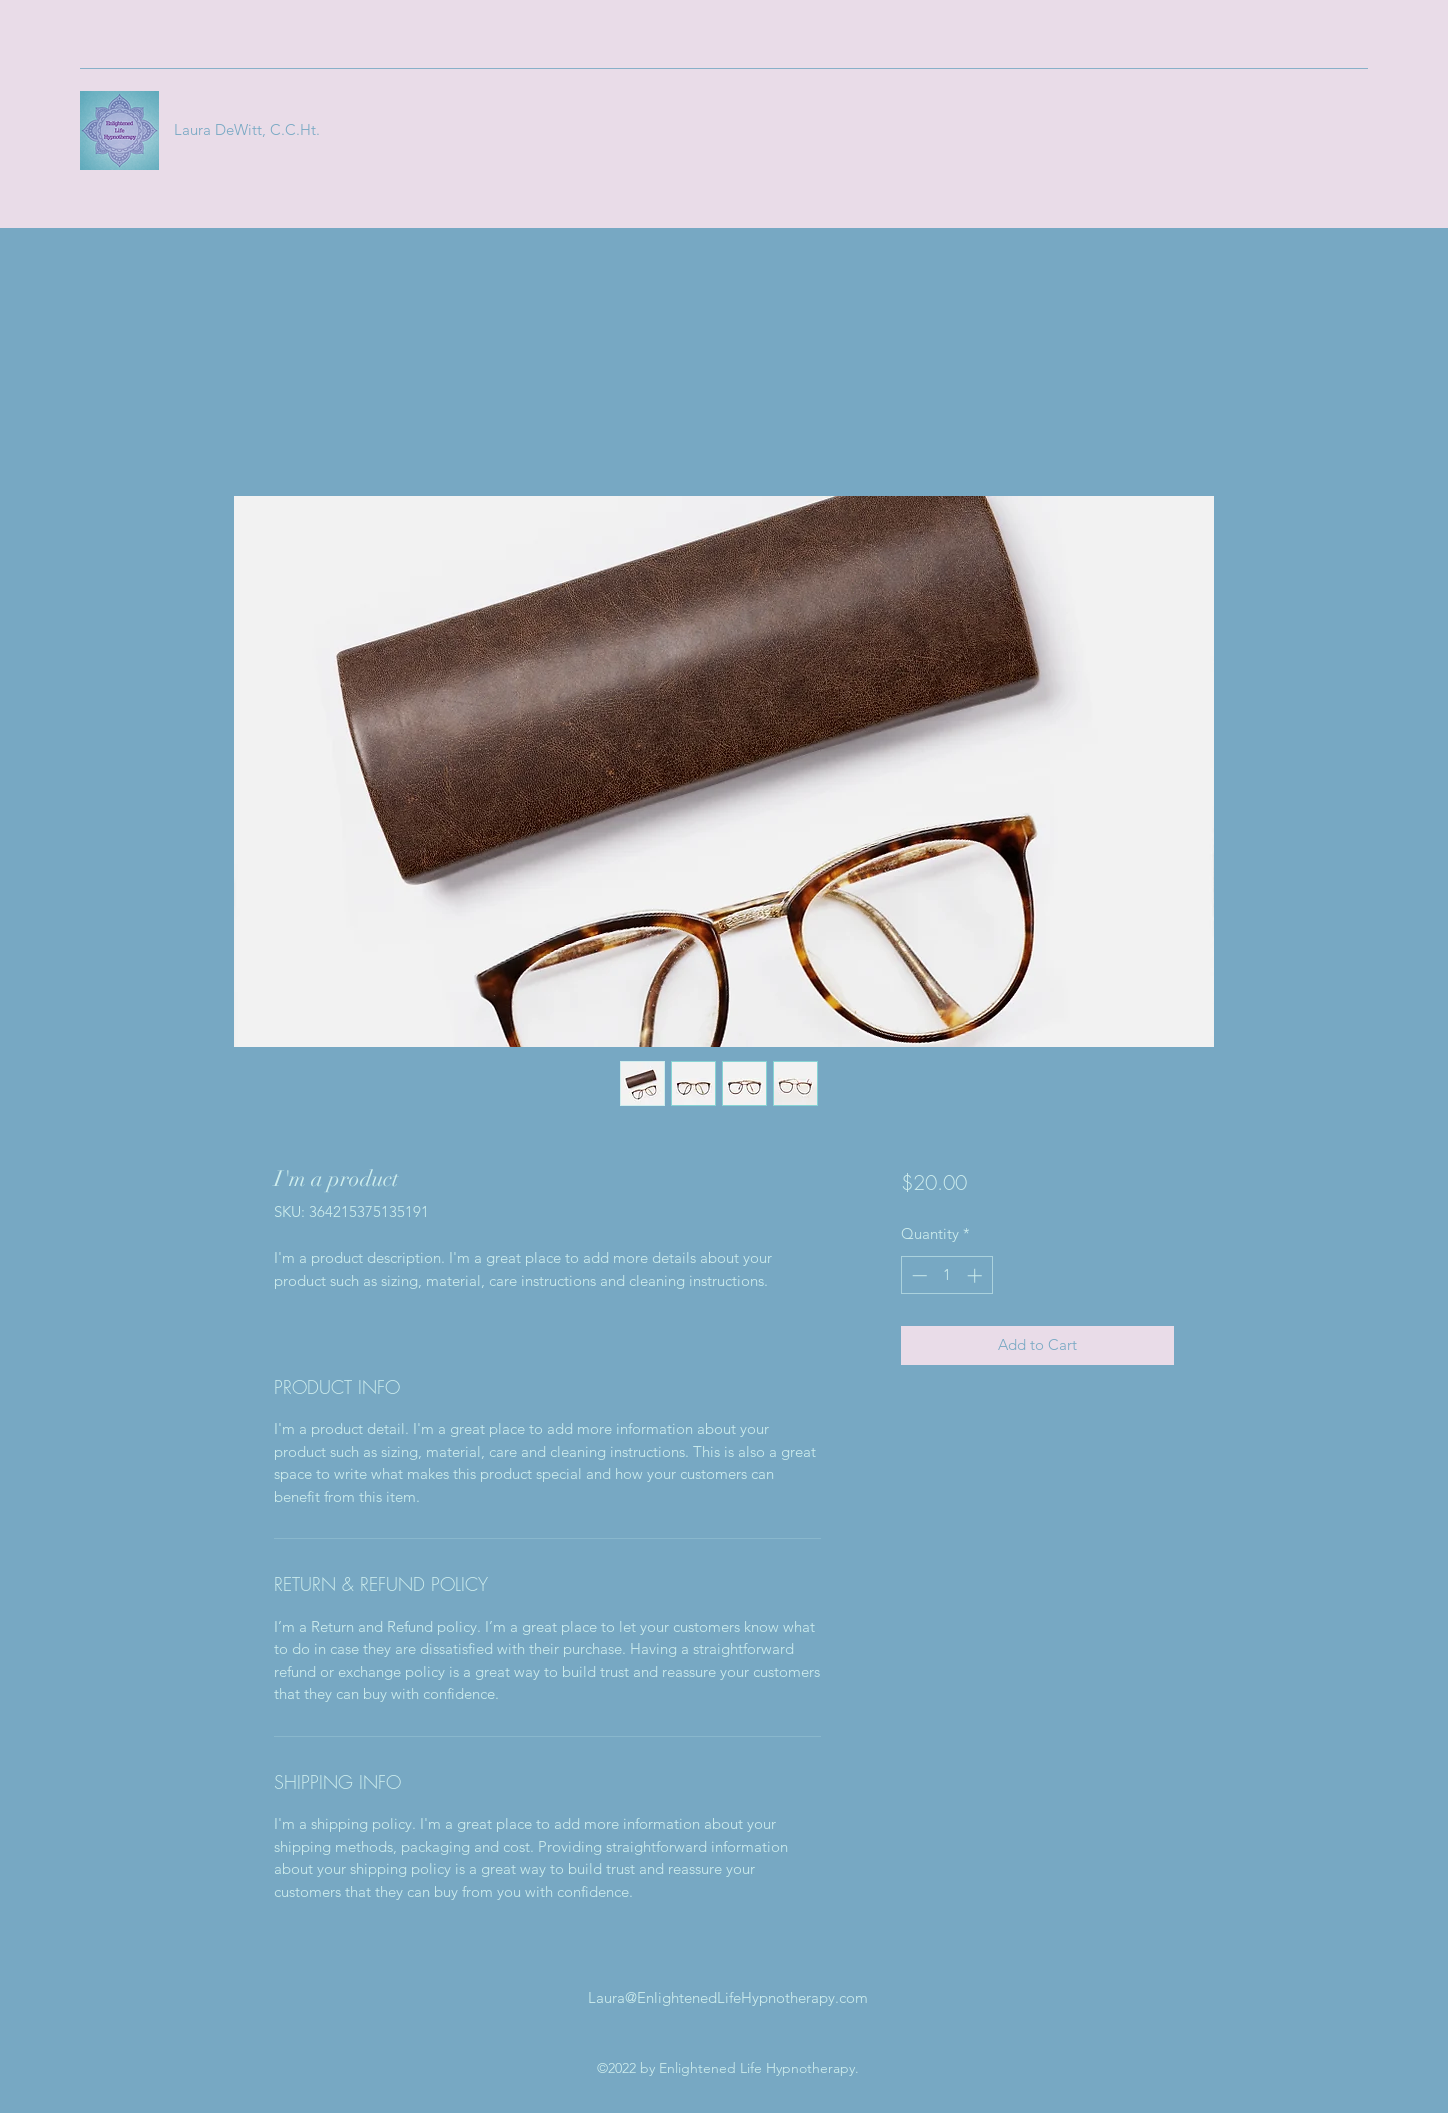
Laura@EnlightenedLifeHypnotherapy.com (728, 1997)
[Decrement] (917, 1275)
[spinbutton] (946, 1275)
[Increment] (976, 1275)
